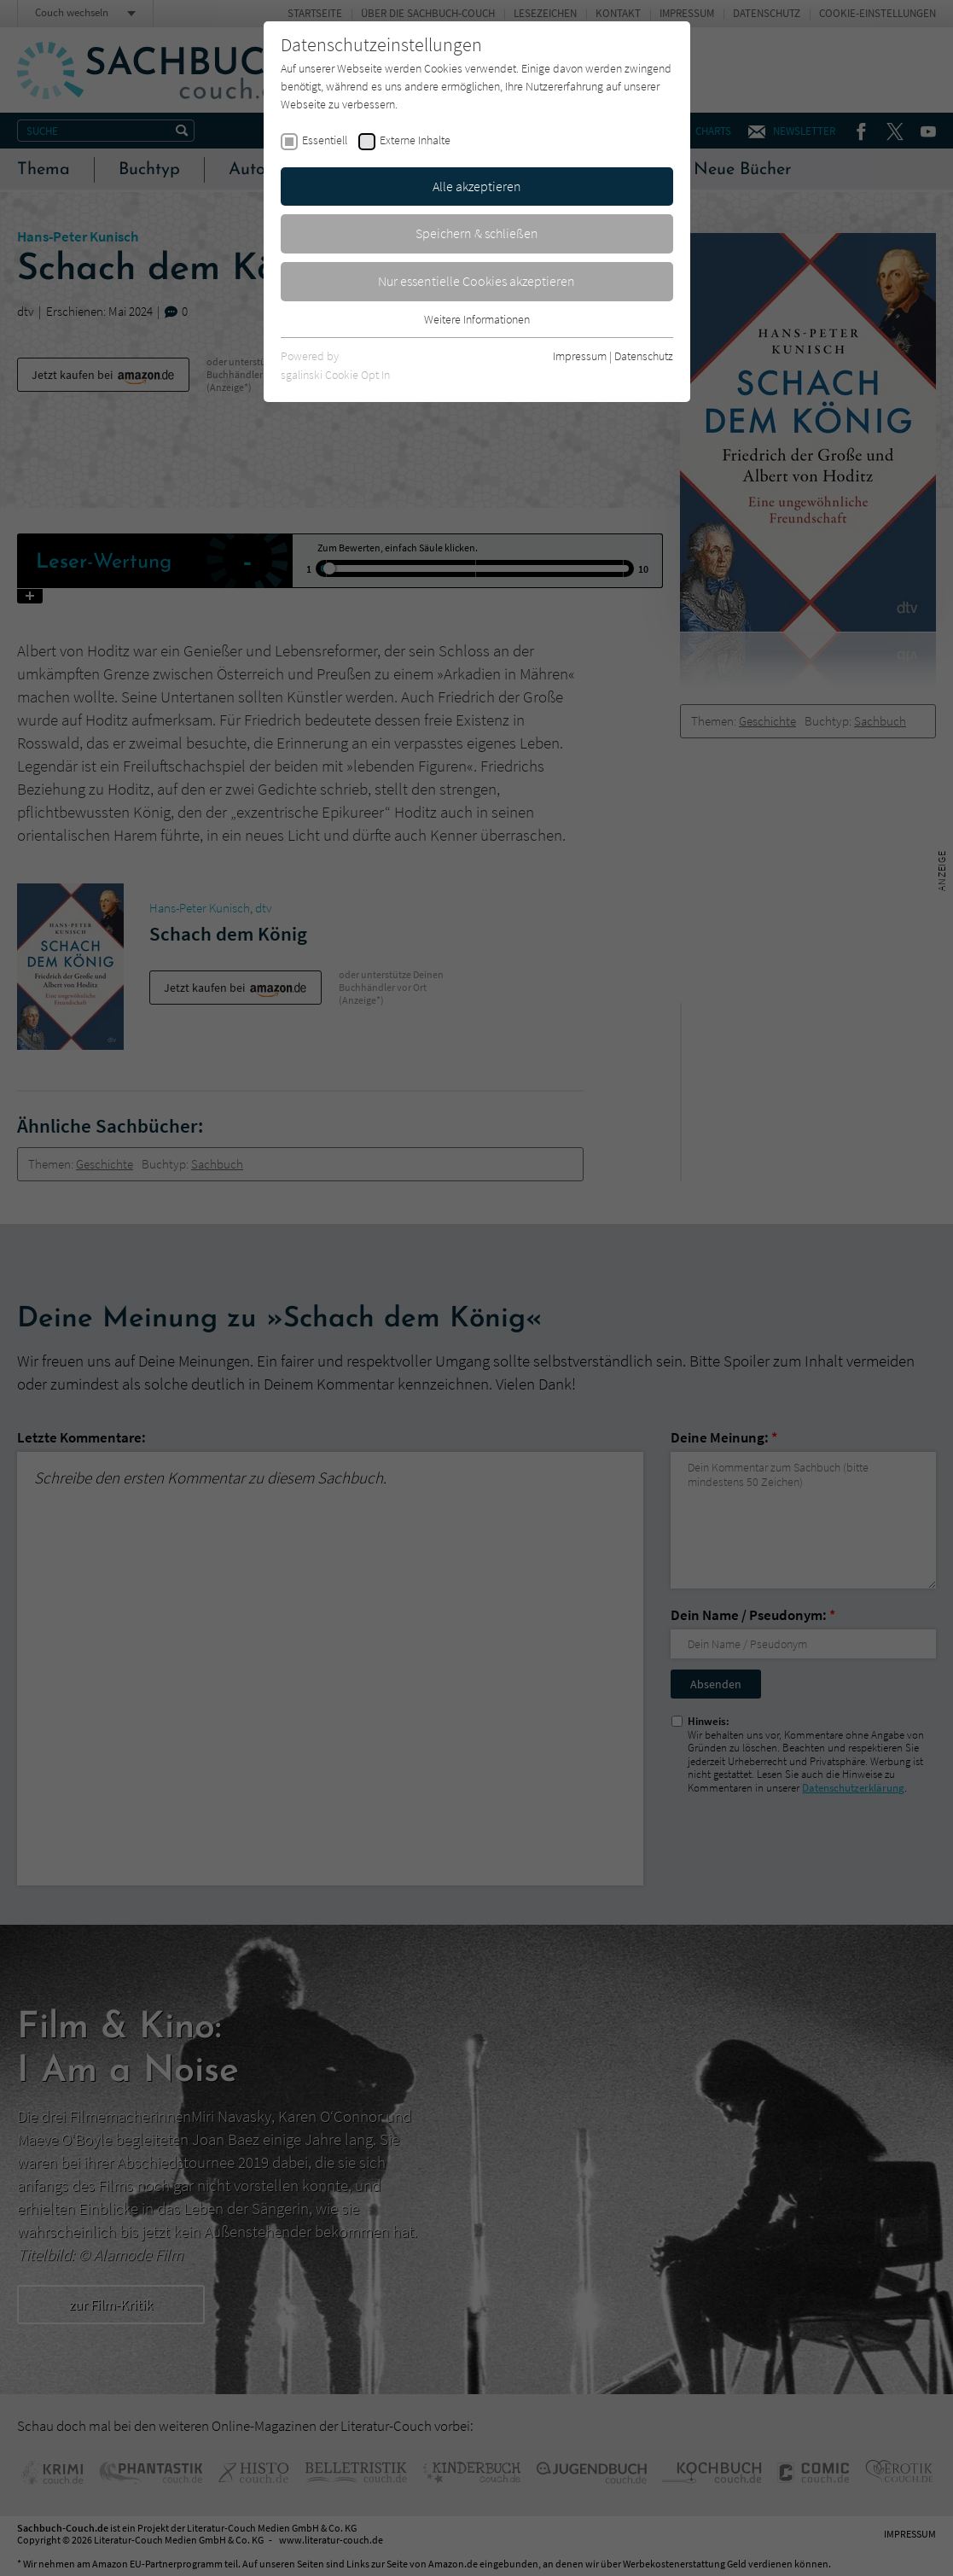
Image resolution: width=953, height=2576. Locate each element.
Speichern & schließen (476, 233)
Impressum (580, 356)
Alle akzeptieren (477, 186)
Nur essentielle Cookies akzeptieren (476, 280)
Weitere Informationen (477, 319)
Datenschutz (643, 356)
